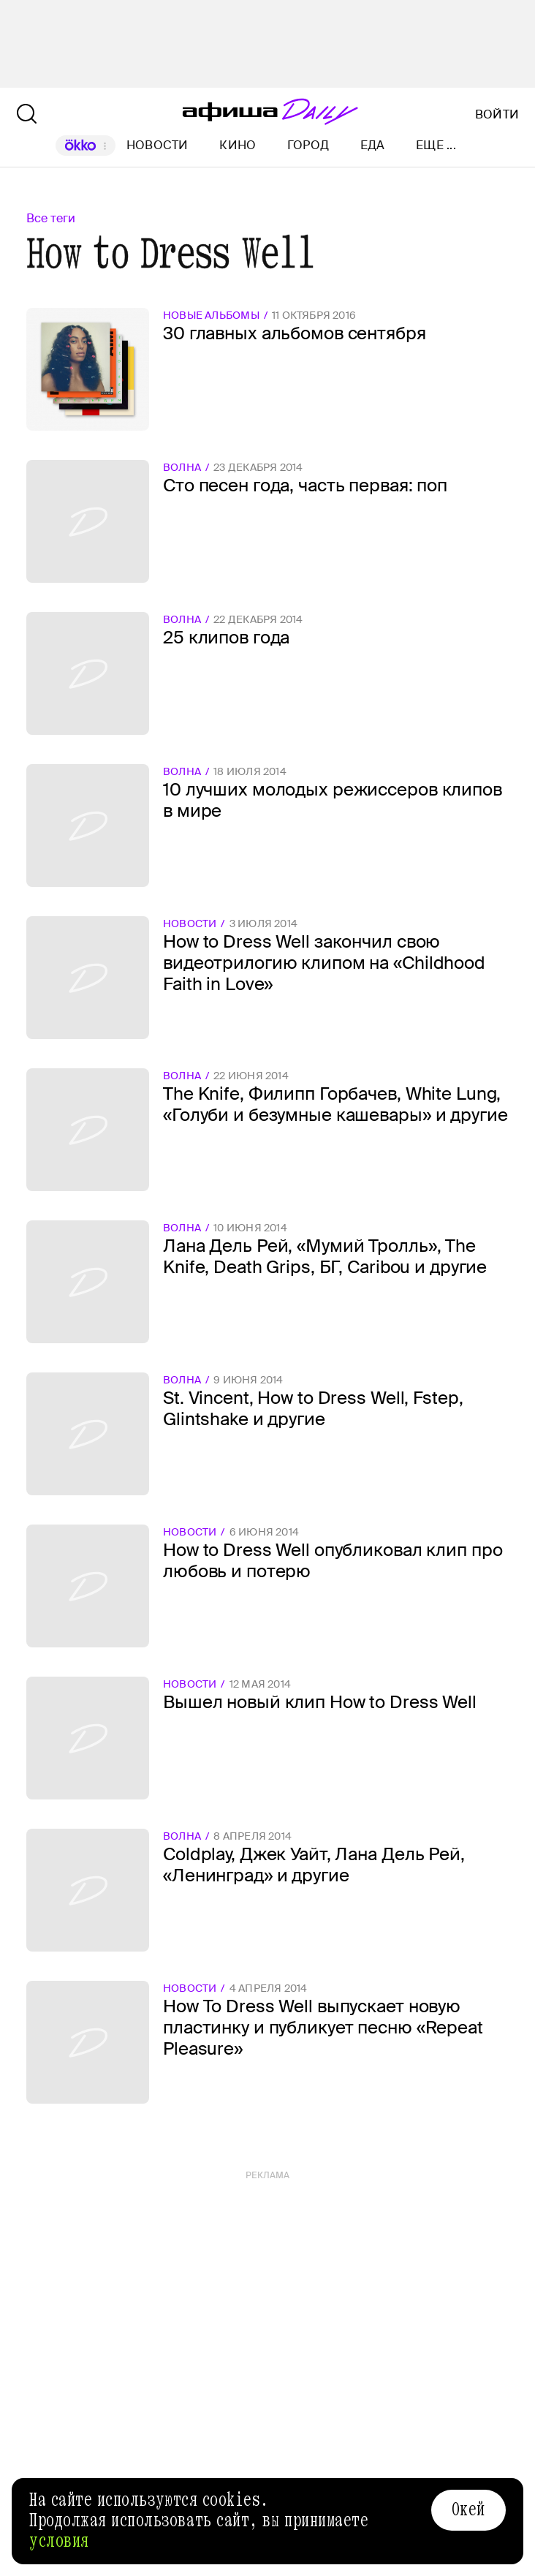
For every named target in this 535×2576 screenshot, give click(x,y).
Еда (372, 145)
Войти (497, 114)
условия (59, 2541)
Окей (468, 2509)
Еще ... (436, 145)
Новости (157, 145)
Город (308, 145)
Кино (237, 145)
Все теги (50, 218)
